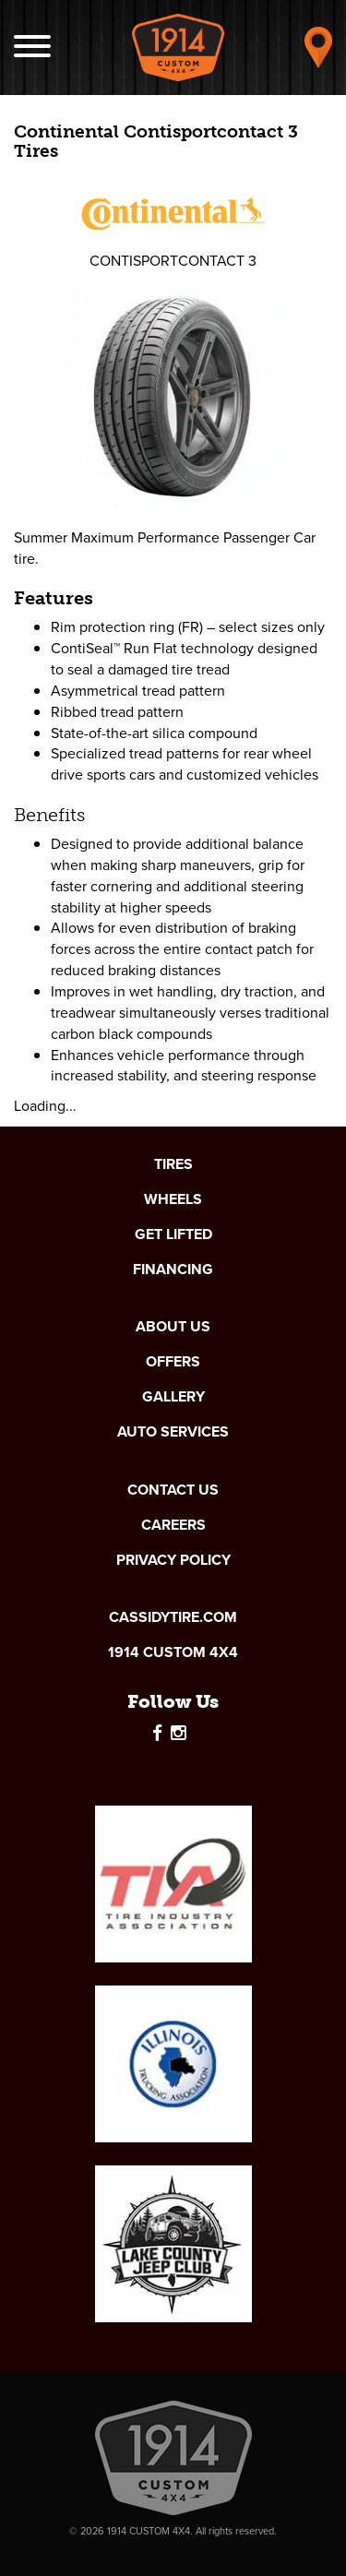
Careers (173, 1525)
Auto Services (173, 1432)
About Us (173, 1327)
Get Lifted (173, 1234)
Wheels (173, 1199)
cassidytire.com (173, 1617)
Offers (173, 1362)
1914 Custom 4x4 (173, 1652)
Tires (173, 1164)
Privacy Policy (173, 1560)
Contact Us (173, 1490)
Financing (173, 1269)
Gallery (173, 1397)
